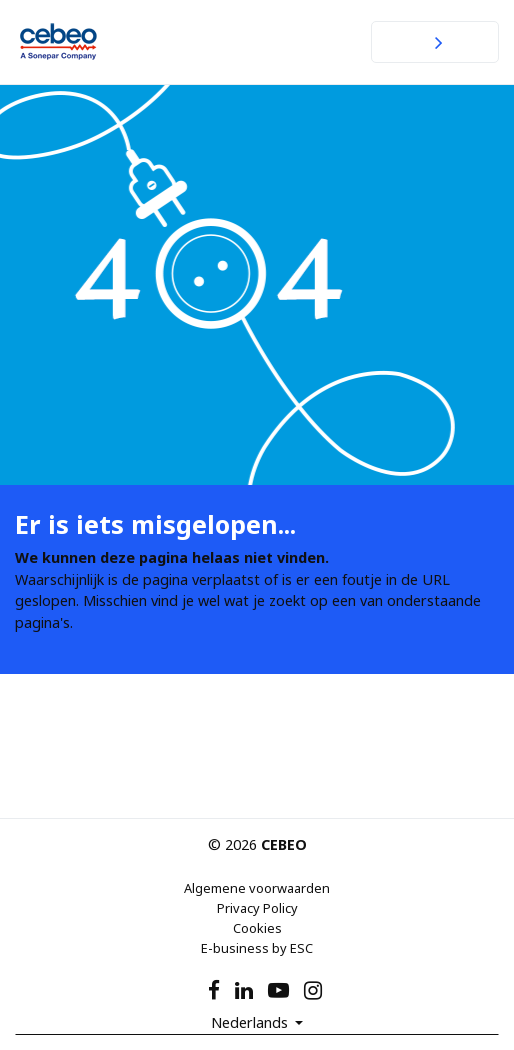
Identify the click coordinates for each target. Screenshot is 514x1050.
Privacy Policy (257, 908)
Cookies (257, 928)
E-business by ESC (257, 948)
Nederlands (251, 1022)
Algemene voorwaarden (257, 888)
